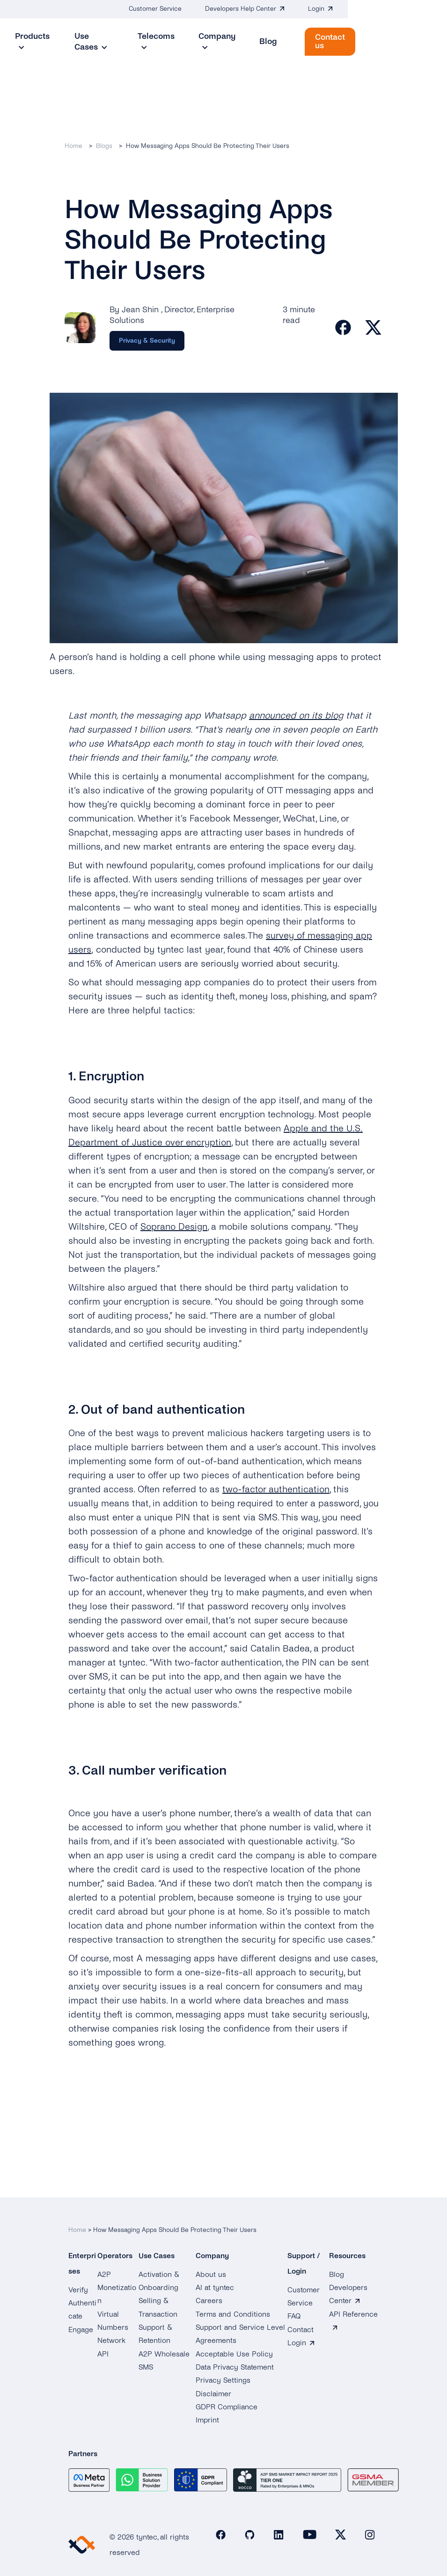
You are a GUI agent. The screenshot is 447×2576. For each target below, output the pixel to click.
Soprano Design (173, 1227)
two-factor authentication (276, 1490)
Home (73, 145)
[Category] (147, 341)
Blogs (104, 145)
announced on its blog (296, 716)
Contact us (403, 41)
